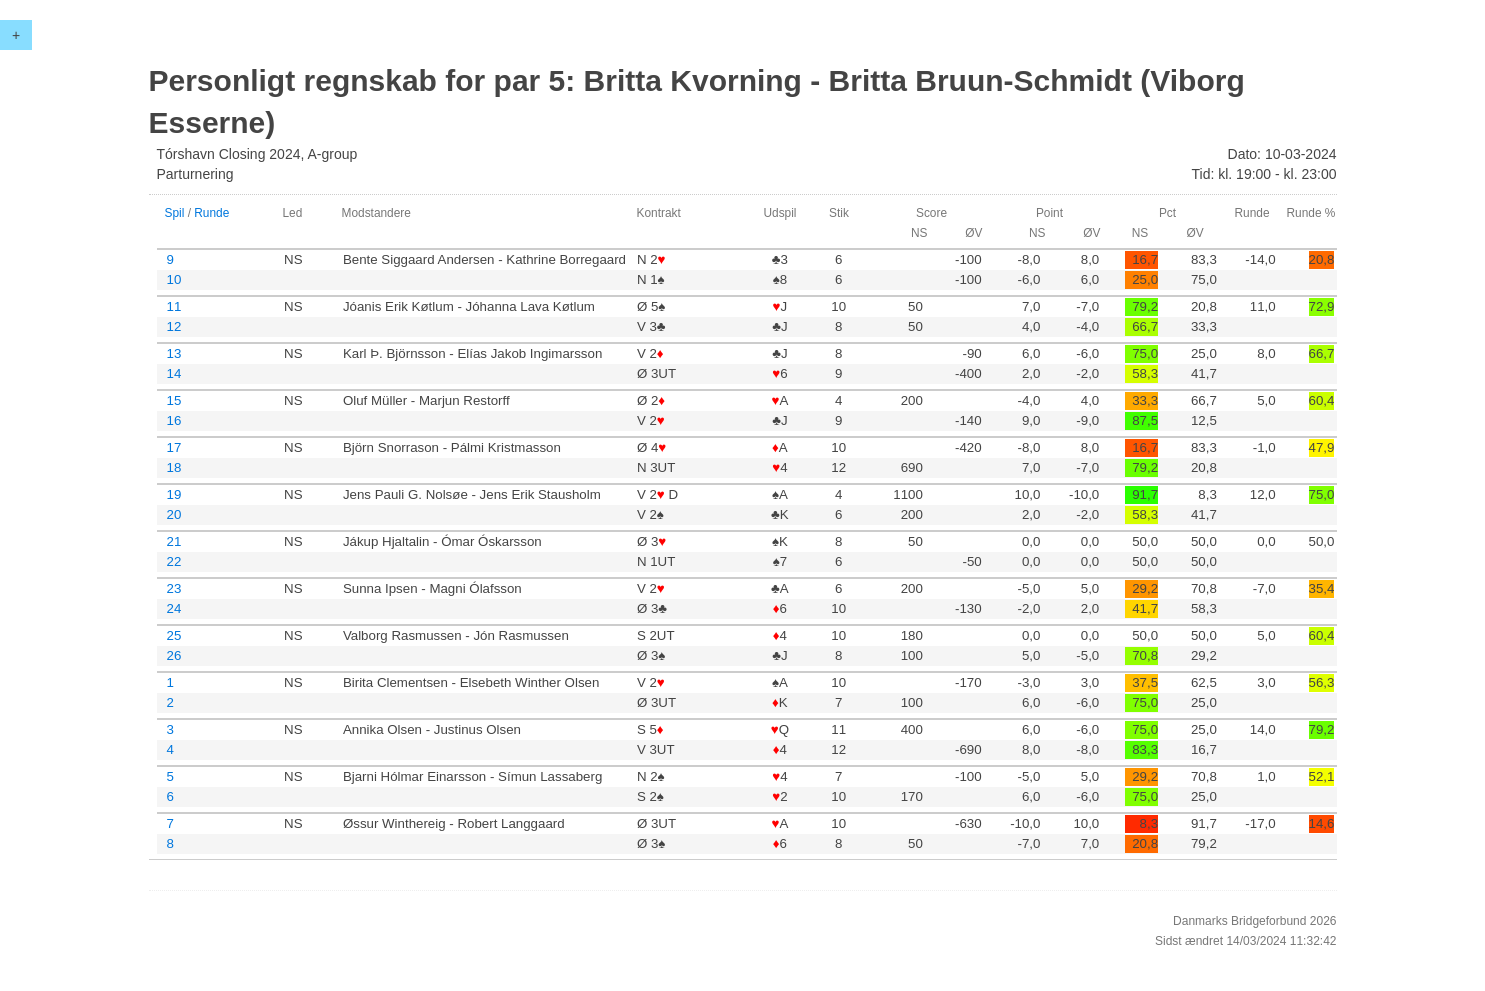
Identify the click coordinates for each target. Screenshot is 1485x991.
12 (174, 326)
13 (174, 353)
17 (174, 447)
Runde (211, 213)
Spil (175, 213)
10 (174, 279)
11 (174, 306)
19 (174, 494)
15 (174, 400)
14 (174, 373)
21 (174, 541)
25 (174, 635)
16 (174, 420)
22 (174, 561)
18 (174, 467)
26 (174, 655)
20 (174, 514)
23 (174, 588)
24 (174, 608)
